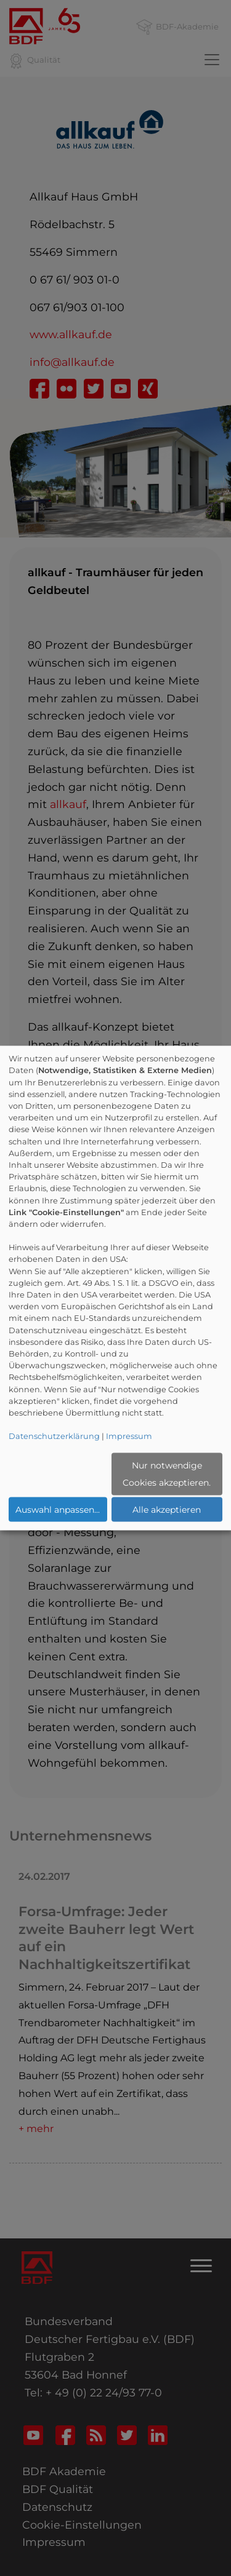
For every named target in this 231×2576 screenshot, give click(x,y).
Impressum (129, 1436)
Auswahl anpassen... (57, 1509)
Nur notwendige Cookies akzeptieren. (167, 1473)
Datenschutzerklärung (54, 1436)
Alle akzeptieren (166, 1509)
